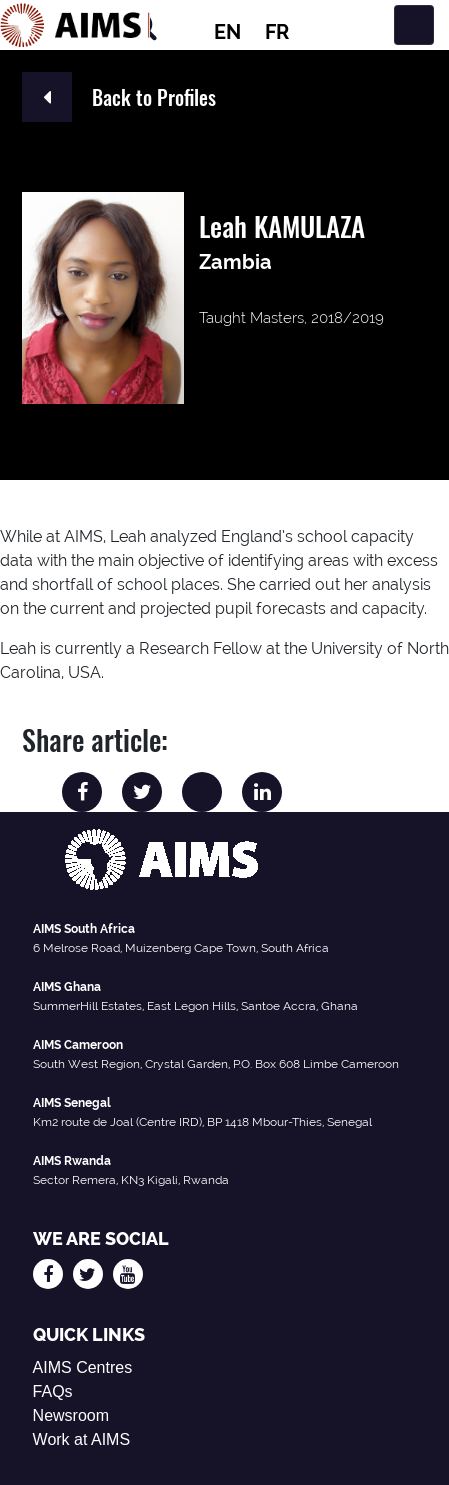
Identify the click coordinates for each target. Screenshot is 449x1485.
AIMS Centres (83, 1367)
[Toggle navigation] (414, 25)
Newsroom (71, 1415)
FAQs (53, 1391)
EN (227, 32)
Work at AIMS (82, 1439)
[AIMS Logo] (75, 25)
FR (277, 32)
